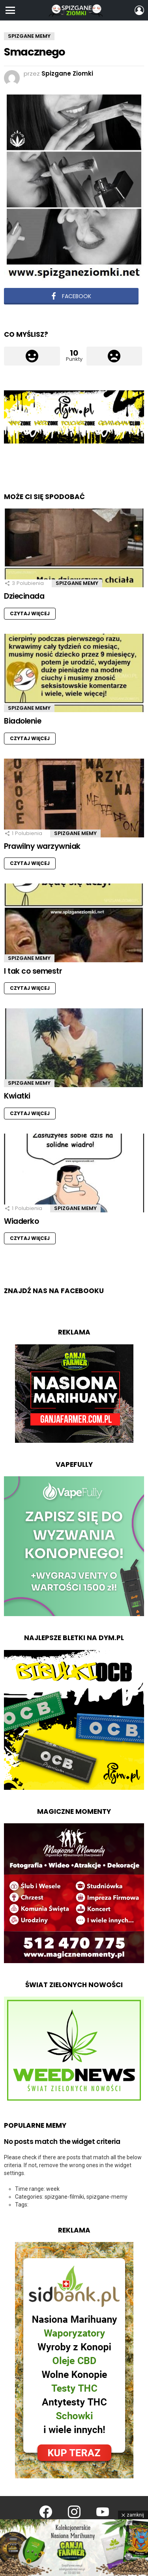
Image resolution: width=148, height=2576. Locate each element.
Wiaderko (21, 1221)
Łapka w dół (114, 356)
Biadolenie (22, 721)
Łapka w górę (32, 356)
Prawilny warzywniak (42, 846)
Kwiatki (17, 1096)
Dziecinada (24, 596)
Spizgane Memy (77, 583)
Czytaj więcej (30, 613)
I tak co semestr (33, 971)
